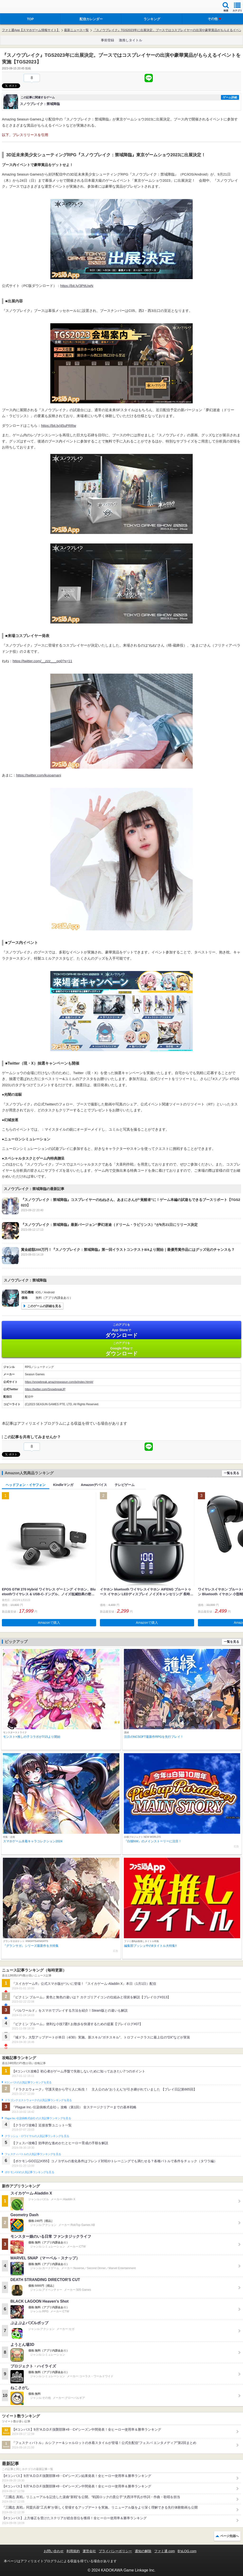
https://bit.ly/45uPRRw (58, 426)
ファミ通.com (164, 2551)
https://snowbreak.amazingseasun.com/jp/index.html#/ (59, 1382)
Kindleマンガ (63, 1485)
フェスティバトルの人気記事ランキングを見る (33, 2154)
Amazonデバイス (94, 1485)
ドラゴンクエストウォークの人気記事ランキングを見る (38, 2100)
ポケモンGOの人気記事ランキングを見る (29, 2172)
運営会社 (89, 2551)
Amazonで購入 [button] (49, 1622)
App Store (121, 1330)
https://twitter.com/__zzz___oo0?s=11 (42, 661)
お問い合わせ (54, 2551)
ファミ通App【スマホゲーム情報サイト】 (31, 30)
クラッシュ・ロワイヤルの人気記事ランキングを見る (37, 2136)
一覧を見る (231, 1473)
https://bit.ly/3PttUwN (76, 286)
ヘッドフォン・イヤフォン (26, 1485)
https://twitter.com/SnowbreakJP (45, 1389)
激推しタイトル (130, 40)
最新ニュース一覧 (76, 30)
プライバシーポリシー (115, 2551)
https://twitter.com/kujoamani (38, 775)
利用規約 (73, 2551)
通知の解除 (143, 2551)
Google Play (121, 1349)
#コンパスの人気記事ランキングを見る (28, 2082)
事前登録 (107, 40)
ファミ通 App (18, 7)
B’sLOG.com (187, 2551)
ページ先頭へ (229, 2536)
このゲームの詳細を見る (44, 1306)
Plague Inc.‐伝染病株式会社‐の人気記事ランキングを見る (38, 2118)
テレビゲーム (125, 1485)
